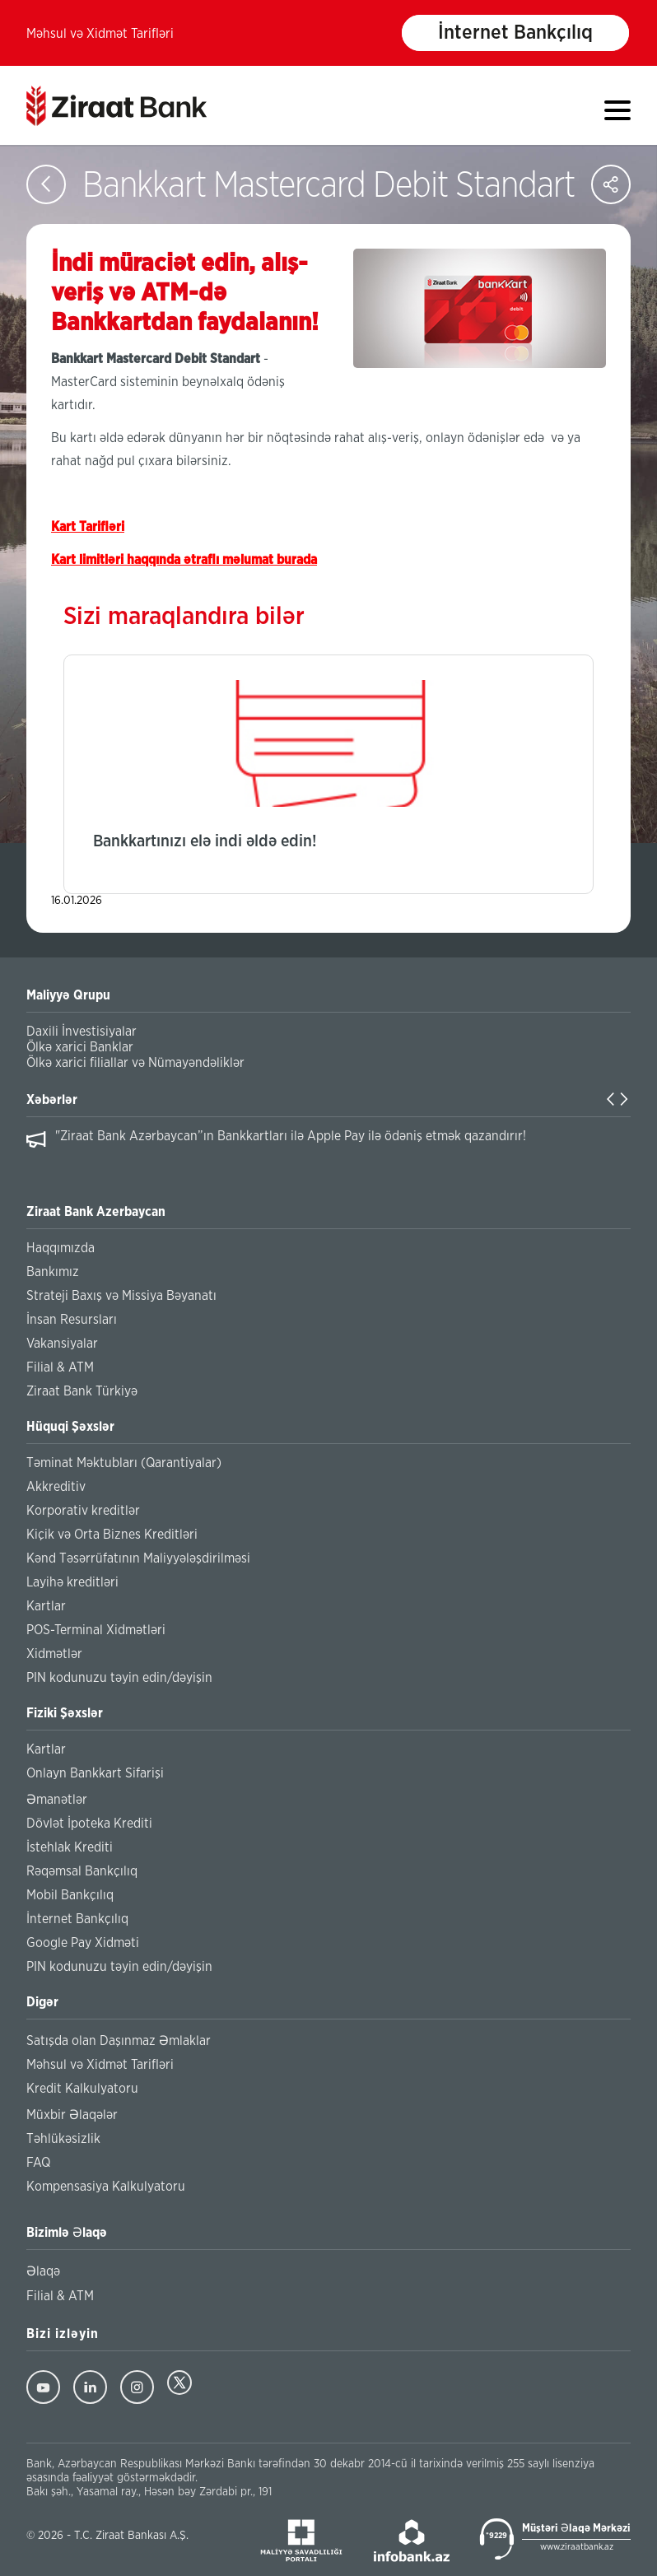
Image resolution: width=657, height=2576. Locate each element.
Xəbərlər (51, 1099)
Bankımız (52, 1272)
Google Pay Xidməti (82, 1942)
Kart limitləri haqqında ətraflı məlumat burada (184, 559)
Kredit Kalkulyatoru (82, 2088)
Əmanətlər (56, 1799)
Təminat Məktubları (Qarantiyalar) (123, 1463)
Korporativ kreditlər (83, 1510)
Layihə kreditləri (72, 1582)
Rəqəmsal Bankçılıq (81, 1871)
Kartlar (46, 1606)
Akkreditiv (56, 1486)
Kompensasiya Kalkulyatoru (105, 2186)
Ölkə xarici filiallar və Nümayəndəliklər (135, 1062)
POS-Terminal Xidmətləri (95, 1630)
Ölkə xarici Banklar (79, 1047)
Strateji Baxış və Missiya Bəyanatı (121, 1295)
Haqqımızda (60, 1248)
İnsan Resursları (71, 1319)
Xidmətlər (54, 1654)
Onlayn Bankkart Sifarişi (95, 1773)
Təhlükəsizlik (63, 2138)
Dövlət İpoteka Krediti (89, 1823)
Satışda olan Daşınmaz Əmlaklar (118, 2040)
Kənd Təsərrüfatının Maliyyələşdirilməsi (138, 1558)
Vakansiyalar (62, 1343)
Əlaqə (43, 2271)
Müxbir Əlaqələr (72, 2115)
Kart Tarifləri (87, 526)
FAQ (38, 2162)
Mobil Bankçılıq (70, 1895)
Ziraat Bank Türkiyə (81, 1391)
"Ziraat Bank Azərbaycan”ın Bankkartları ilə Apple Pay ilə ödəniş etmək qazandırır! (290, 1136)
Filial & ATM (60, 1367)
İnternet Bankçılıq (515, 33)
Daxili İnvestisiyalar (81, 1031)
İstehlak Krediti (69, 1847)
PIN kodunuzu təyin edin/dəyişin (119, 1677)
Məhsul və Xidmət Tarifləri (100, 33)
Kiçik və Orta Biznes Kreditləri (112, 1534)
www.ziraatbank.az (576, 2546)
